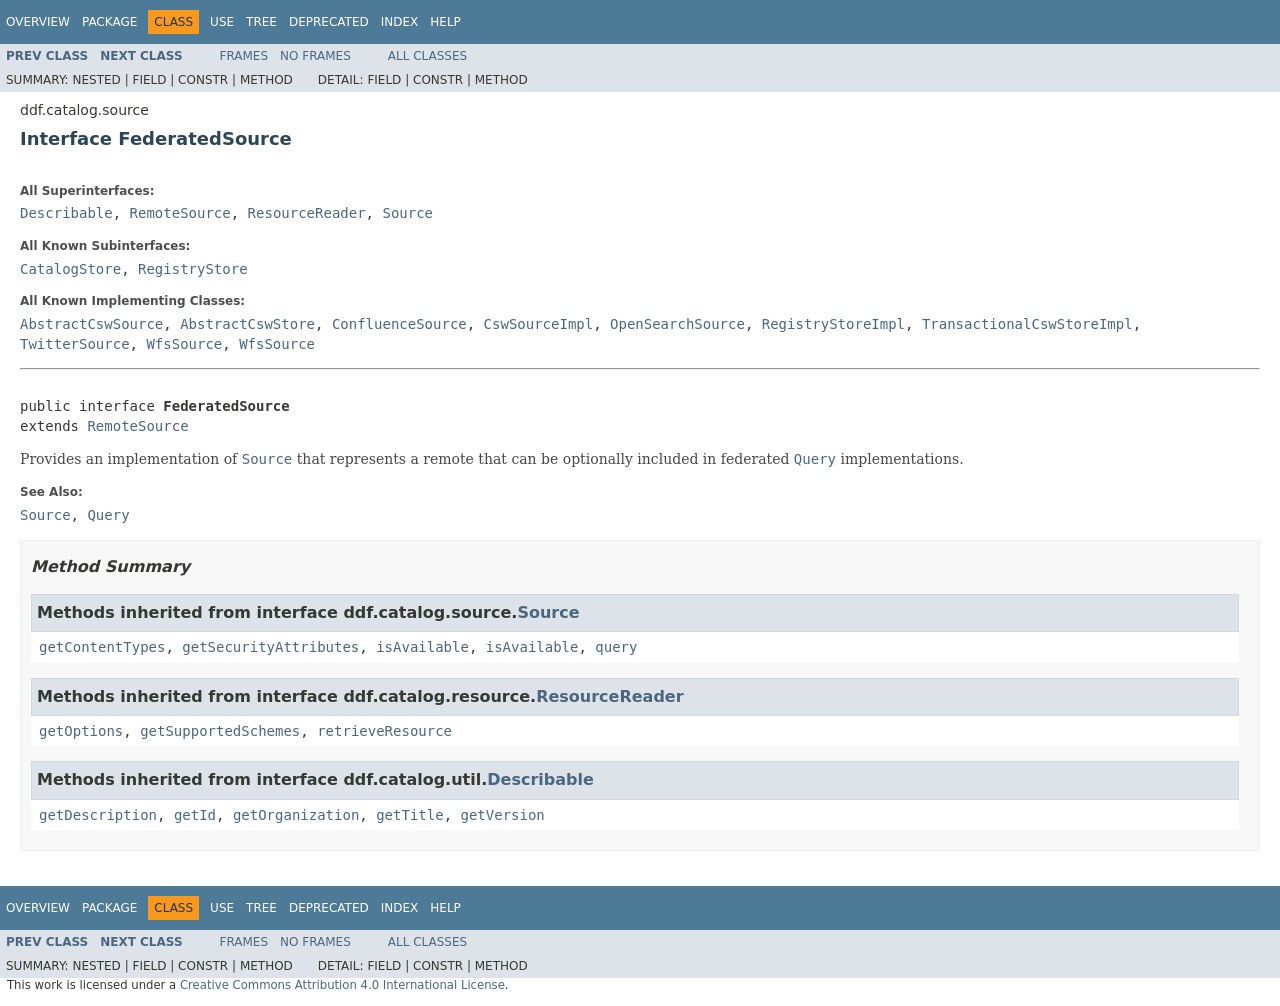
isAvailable (422, 647)
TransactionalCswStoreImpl (1027, 324)
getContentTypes (102, 647)
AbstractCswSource (91, 324)
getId (195, 815)
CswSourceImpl (539, 324)
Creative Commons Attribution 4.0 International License (342, 985)
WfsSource (184, 344)
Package (109, 22)
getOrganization (296, 815)
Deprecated (329, 22)
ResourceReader (307, 213)
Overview (38, 22)
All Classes (427, 56)
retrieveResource (384, 731)
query (616, 647)
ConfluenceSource (399, 324)
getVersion (502, 815)
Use (222, 22)
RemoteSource (180, 213)
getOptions (81, 731)
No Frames (315, 56)
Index (400, 22)
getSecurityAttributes (270, 647)
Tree (261, 22)
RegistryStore (193, 269)
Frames (244, 56)
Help (445, 22)
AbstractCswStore (247, 324)
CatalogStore (70, 269)
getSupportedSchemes (220, 731)
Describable (66, 213)
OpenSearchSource (677, 324)
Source (407, 213)
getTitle (409, 815)
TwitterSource (75, 344)
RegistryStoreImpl (833, 324)
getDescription (98, 815)
